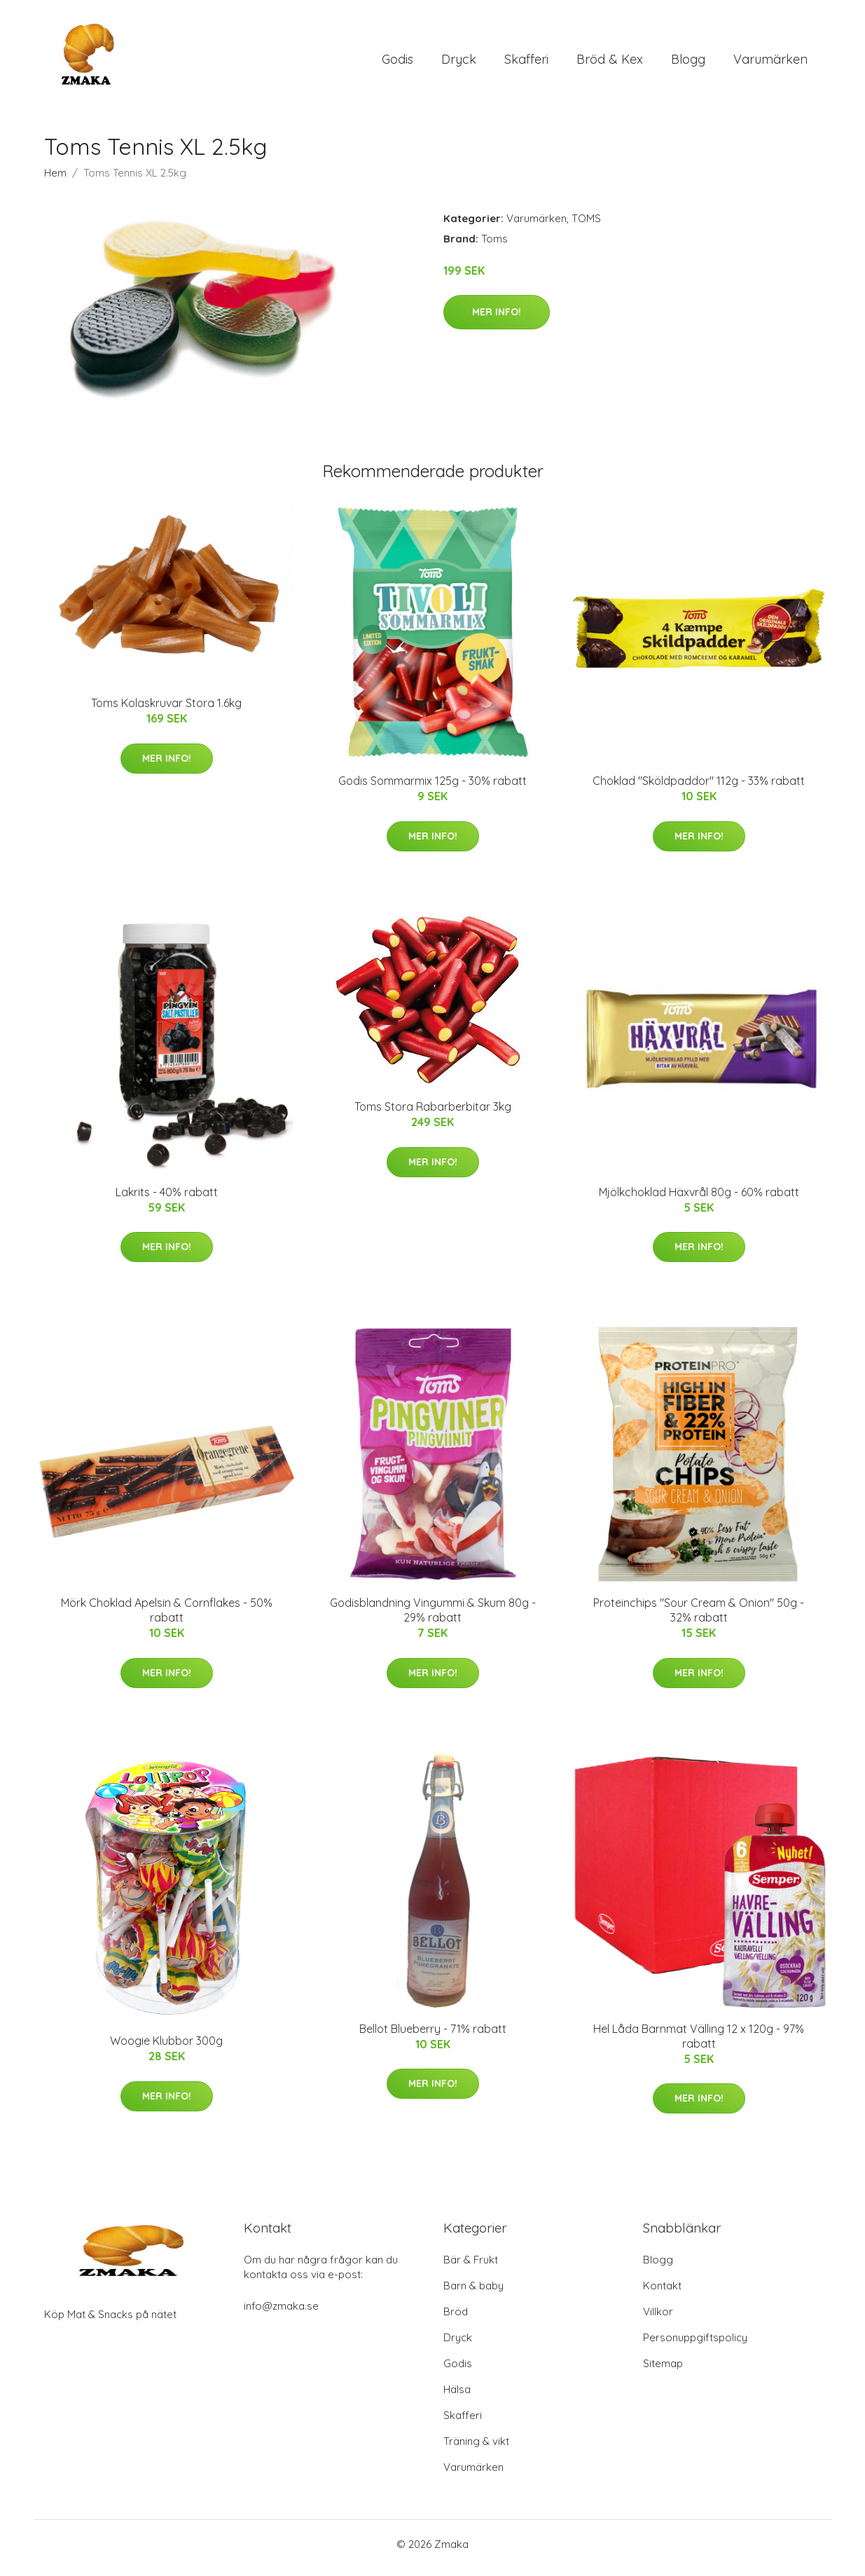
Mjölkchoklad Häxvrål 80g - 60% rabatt (699, 1199)
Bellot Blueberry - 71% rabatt (432, 2036)
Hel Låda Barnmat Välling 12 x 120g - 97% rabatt (698, 2043)
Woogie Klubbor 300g (166, 2048)
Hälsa (457, 2397)
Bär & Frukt (470, 2267)
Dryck (458, 63)
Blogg (688, 63)
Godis (397, 63)
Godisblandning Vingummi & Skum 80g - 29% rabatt (433, 1617)
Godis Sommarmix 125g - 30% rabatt (432, 788)
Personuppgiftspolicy (695, 2345)
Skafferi (526, 63)
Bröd (455, 2319)
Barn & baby (473, 2293)
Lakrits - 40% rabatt (167, 1199)
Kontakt (662, 2293)
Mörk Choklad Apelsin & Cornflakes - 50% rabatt (166, 1617)
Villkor (658, 2319)
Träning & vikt (476, 2448)
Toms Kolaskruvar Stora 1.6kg (166, 711)
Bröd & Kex (609, 63)
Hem (55, 179)
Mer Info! (496, 319)
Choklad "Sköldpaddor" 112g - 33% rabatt (699, 788)
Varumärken (770, 63)
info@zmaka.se (281, 2313)
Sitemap (663, 2371)
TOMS (586, 225)
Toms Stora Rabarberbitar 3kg (432, 1114)
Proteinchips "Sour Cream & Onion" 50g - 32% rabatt (698, 1617)
